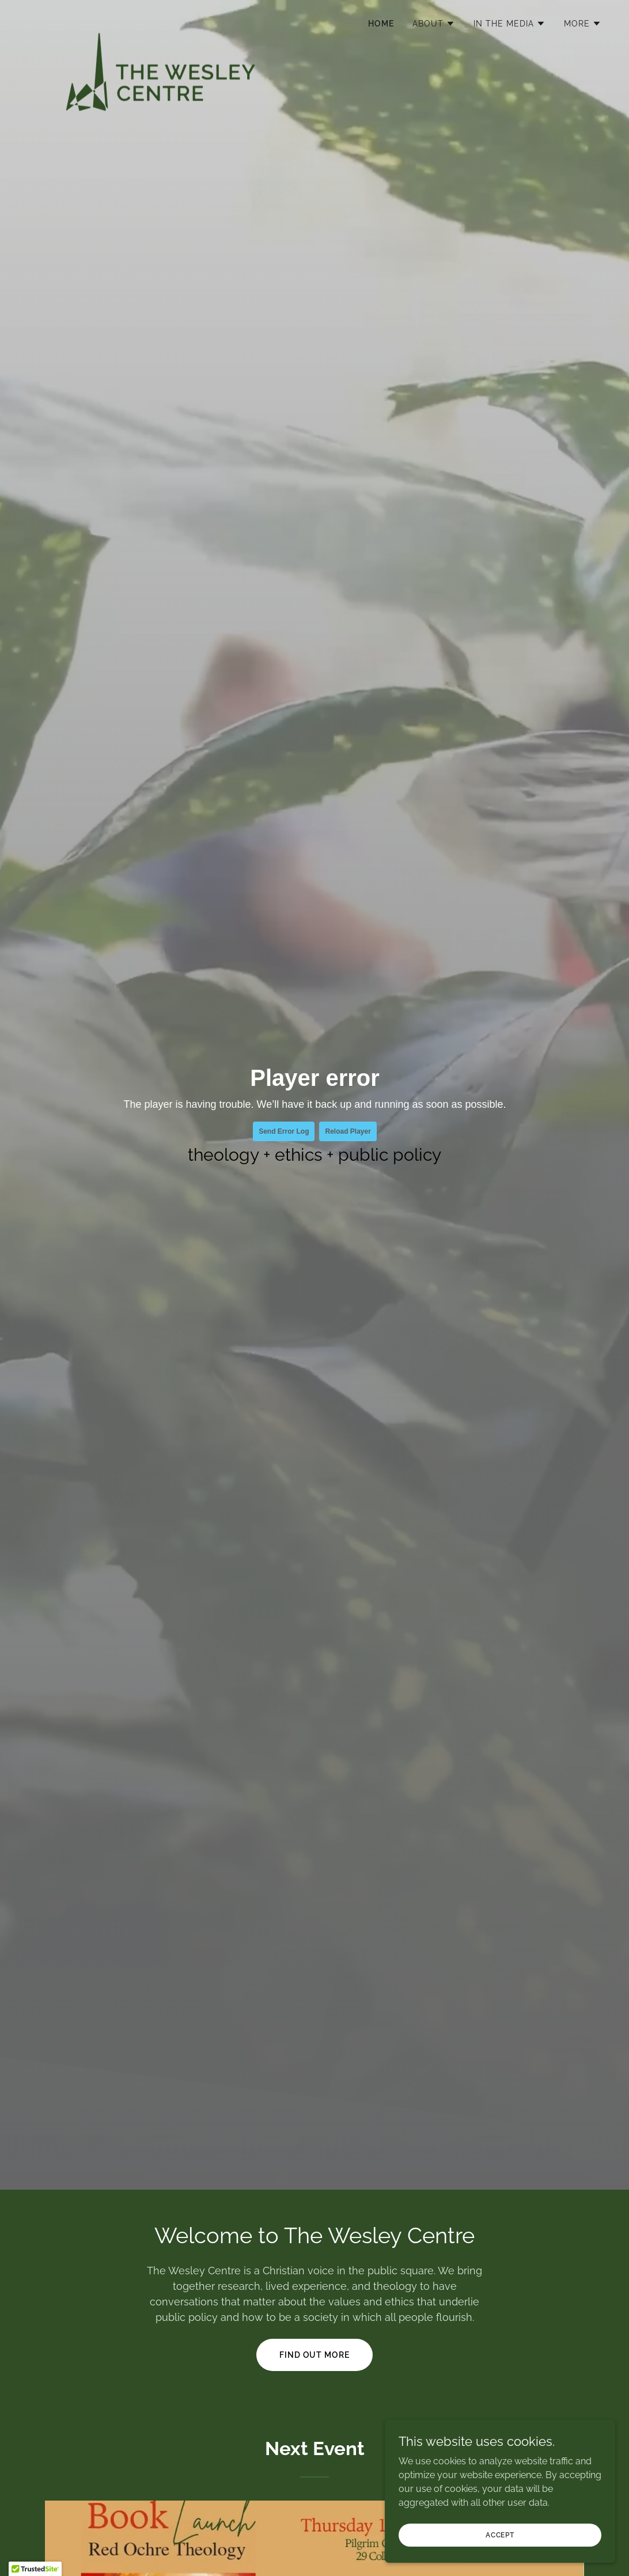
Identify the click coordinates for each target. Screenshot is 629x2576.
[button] (433, 24)
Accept (500, 2535)
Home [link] (381, 23)
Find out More (314, 2355)
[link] (160, 20)
